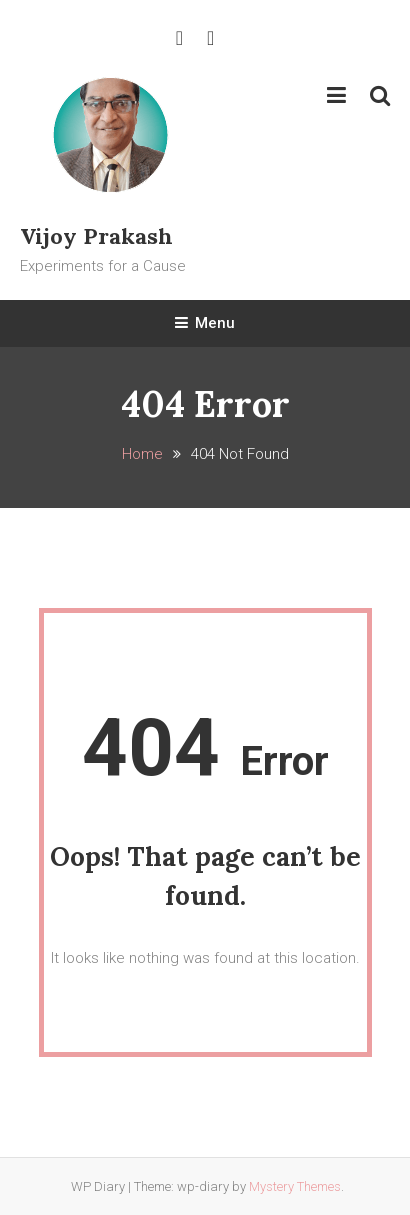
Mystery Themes (295, 1186)
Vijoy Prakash (96, 236)
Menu (205, 323)
